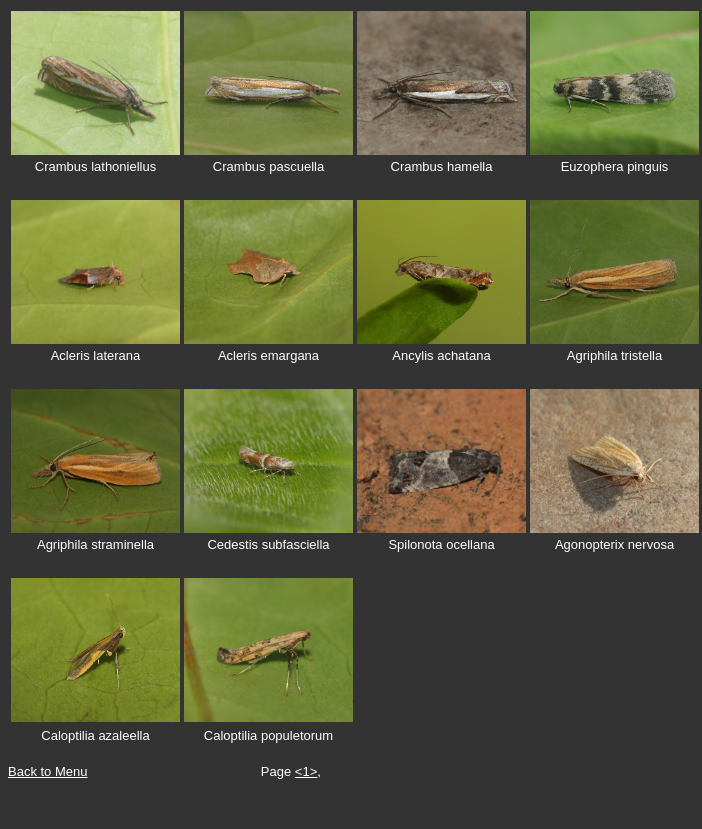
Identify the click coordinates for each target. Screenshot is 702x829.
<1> (306, 771)
